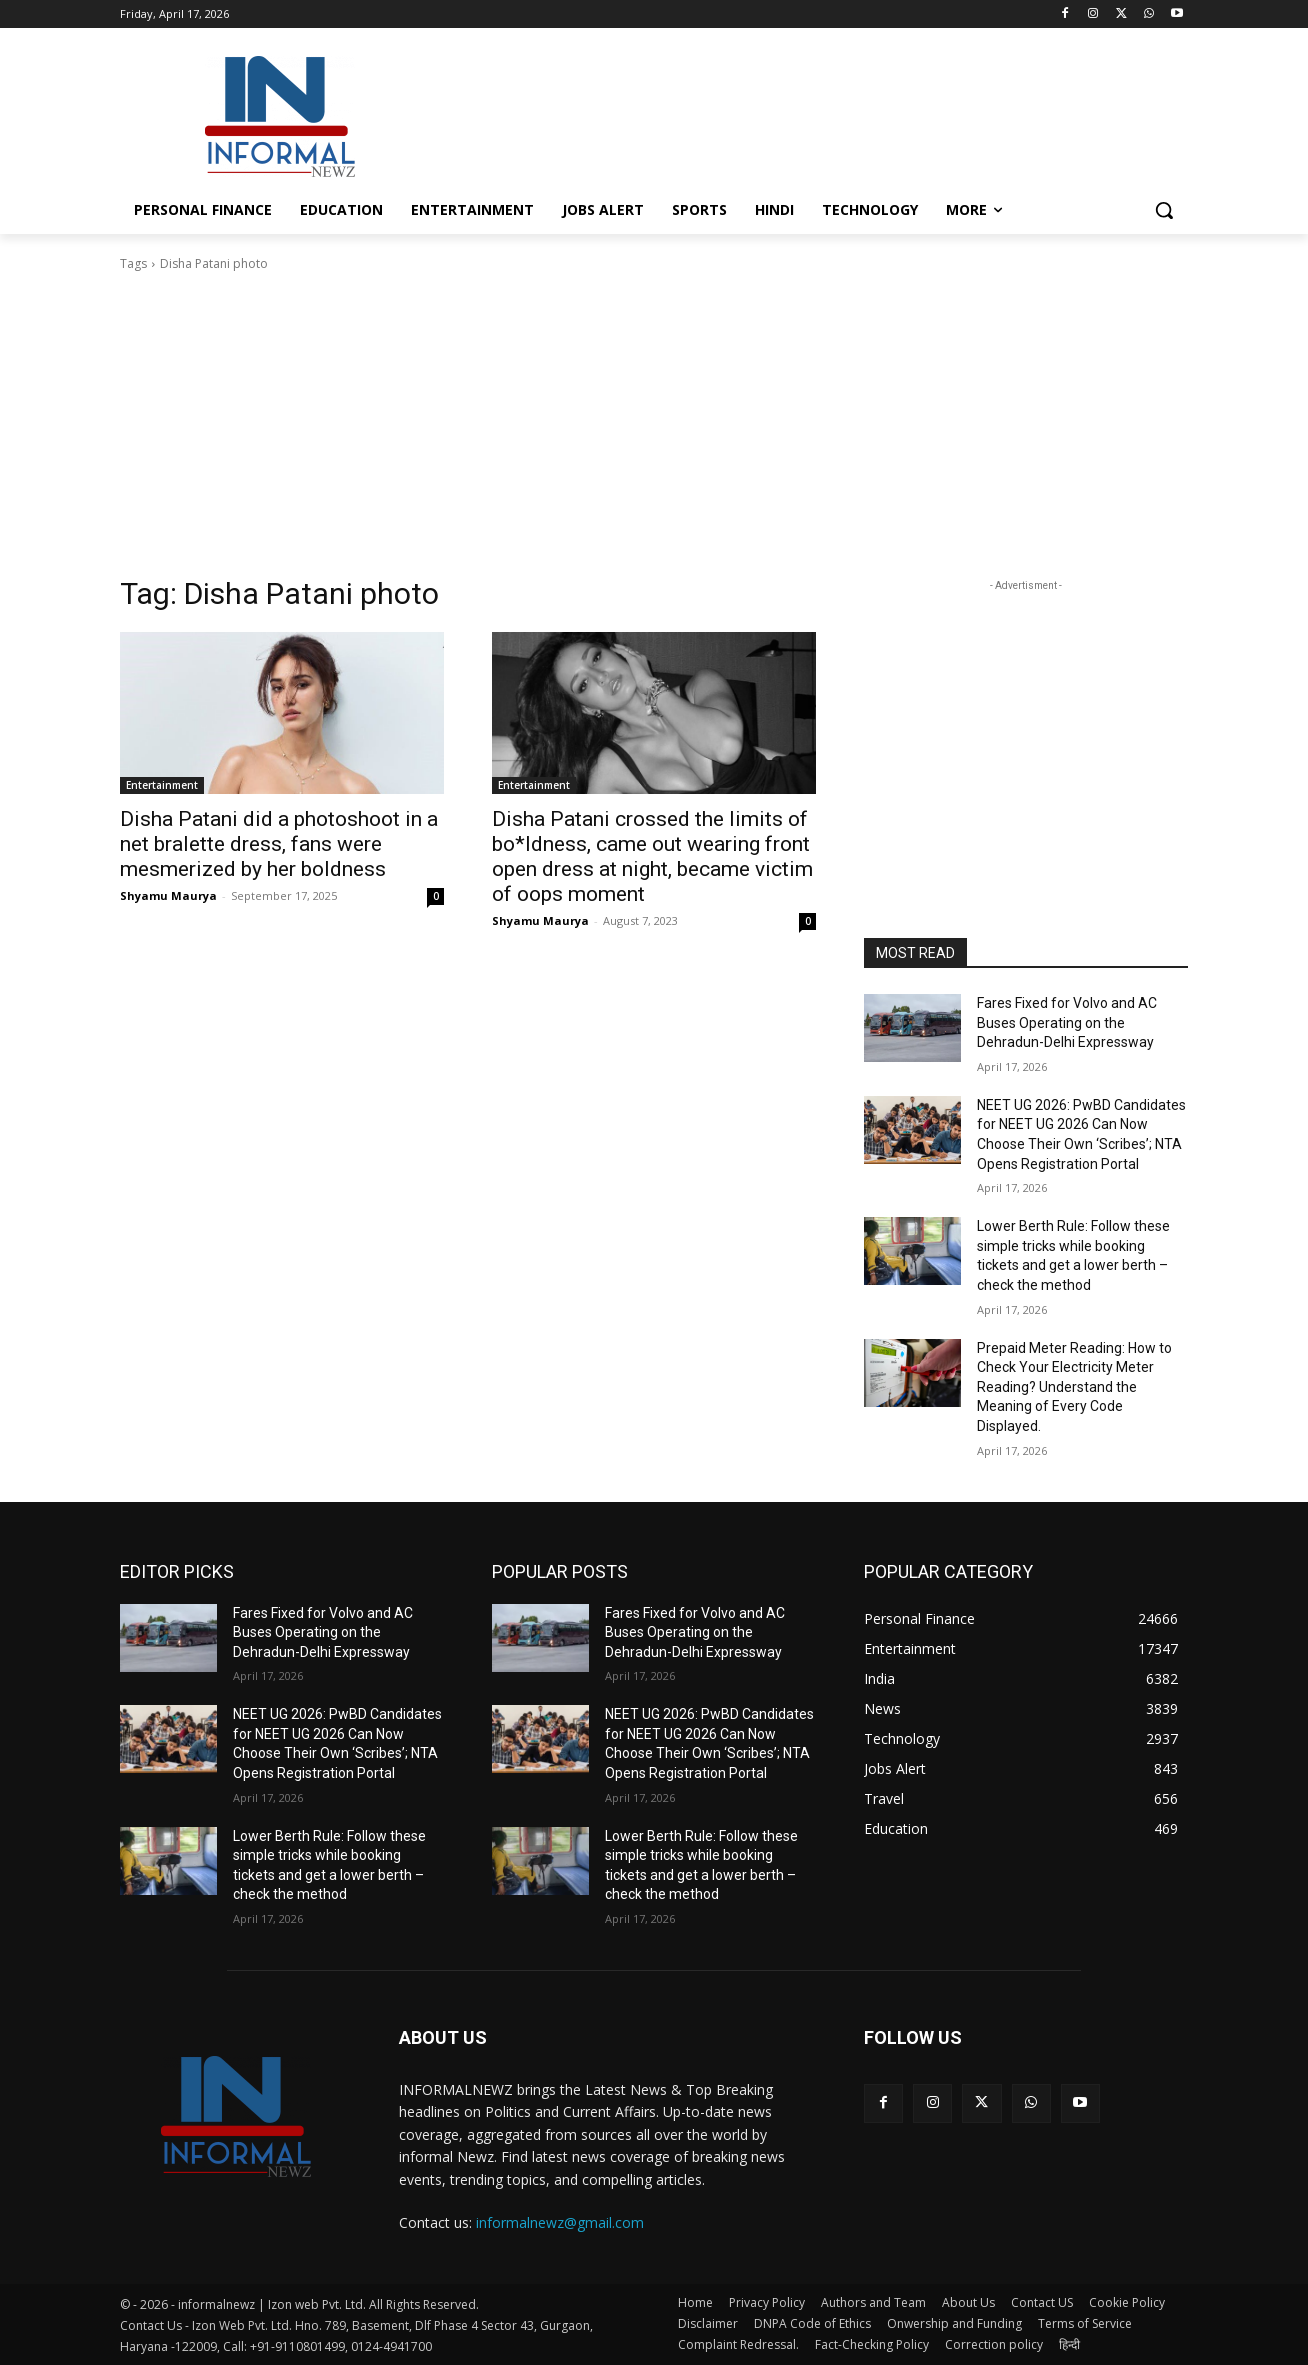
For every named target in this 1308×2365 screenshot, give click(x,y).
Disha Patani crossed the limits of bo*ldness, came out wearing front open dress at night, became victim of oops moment (652, 856)
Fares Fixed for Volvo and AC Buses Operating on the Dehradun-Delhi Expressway (1067, 1022)
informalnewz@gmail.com (560, 2222)
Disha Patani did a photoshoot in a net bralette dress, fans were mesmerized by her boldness (279, 844)
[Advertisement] (804, 114)
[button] (1164, 210)
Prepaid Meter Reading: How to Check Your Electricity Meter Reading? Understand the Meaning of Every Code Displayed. (1074, 1387)
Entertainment (162, 785)
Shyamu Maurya (168, 895)
